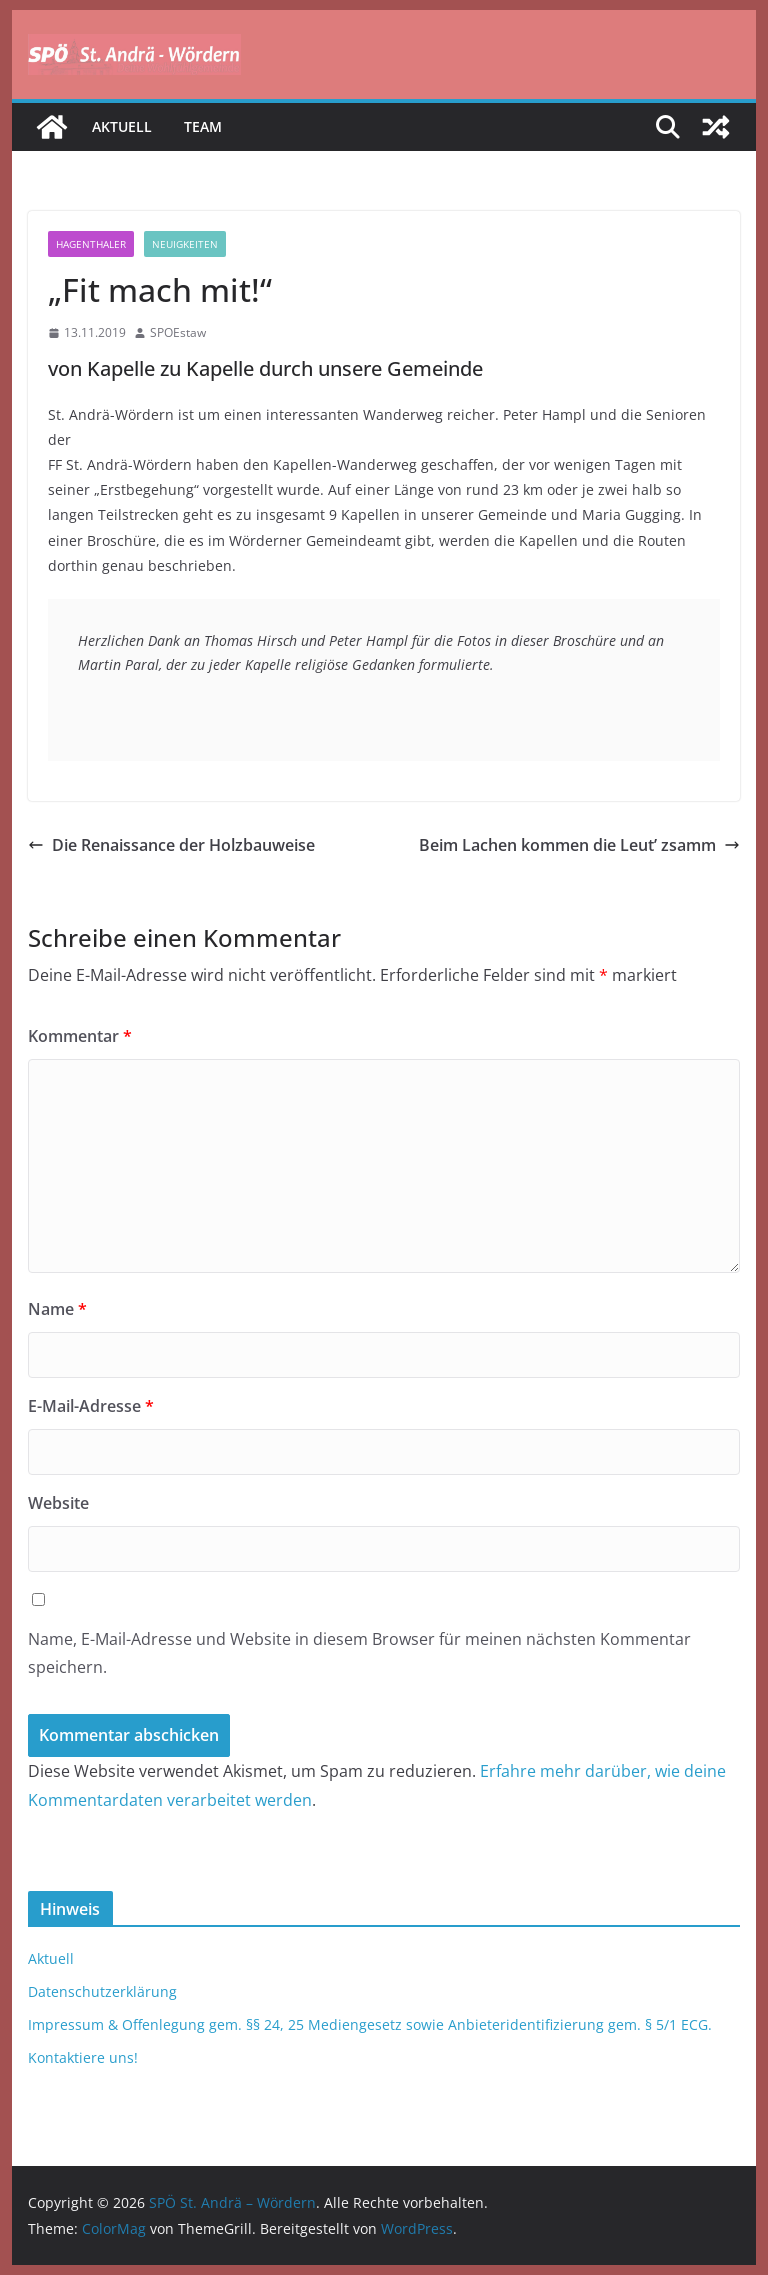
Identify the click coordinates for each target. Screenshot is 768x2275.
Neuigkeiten (185, 244)
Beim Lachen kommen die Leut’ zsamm (579, 845)
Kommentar (80, 1036)
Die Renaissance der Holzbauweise (171, 845)
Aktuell (122, 126)
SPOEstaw (178, 332)
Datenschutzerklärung (102, 1991)
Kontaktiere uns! (83, 2057)
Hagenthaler (91, 244)
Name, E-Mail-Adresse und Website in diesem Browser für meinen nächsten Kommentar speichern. (359, 1653)
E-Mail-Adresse (91, 1406)
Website (58, 1503)
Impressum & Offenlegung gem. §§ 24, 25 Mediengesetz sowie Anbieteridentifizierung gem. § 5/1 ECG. (370, 2024)
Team (203, 126)
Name (57, 1309)
